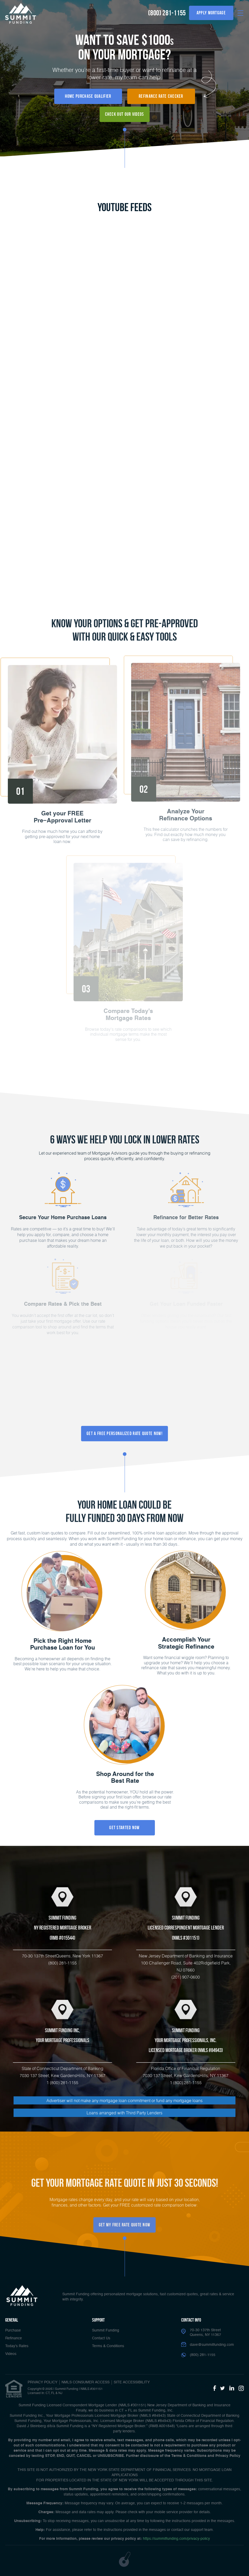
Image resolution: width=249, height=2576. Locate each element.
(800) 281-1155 (167, 13)
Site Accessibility (132, 2382)
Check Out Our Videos (124, 114)
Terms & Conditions (108, 2346)
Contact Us (101, 2338)
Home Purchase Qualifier (88, 96)
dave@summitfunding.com (212, 2345)
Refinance (13, 2338)
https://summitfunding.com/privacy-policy (176, 2539)
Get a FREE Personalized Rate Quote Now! (124, 1433)
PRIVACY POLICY (42, 2382)
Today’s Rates (16, 2346)
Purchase (13, 2330)
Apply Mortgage (211, 12)
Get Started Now (124, 1827)
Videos (10, 2354)
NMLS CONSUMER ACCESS (86, 2382)
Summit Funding (105, 2330)
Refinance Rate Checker (161, 96)
